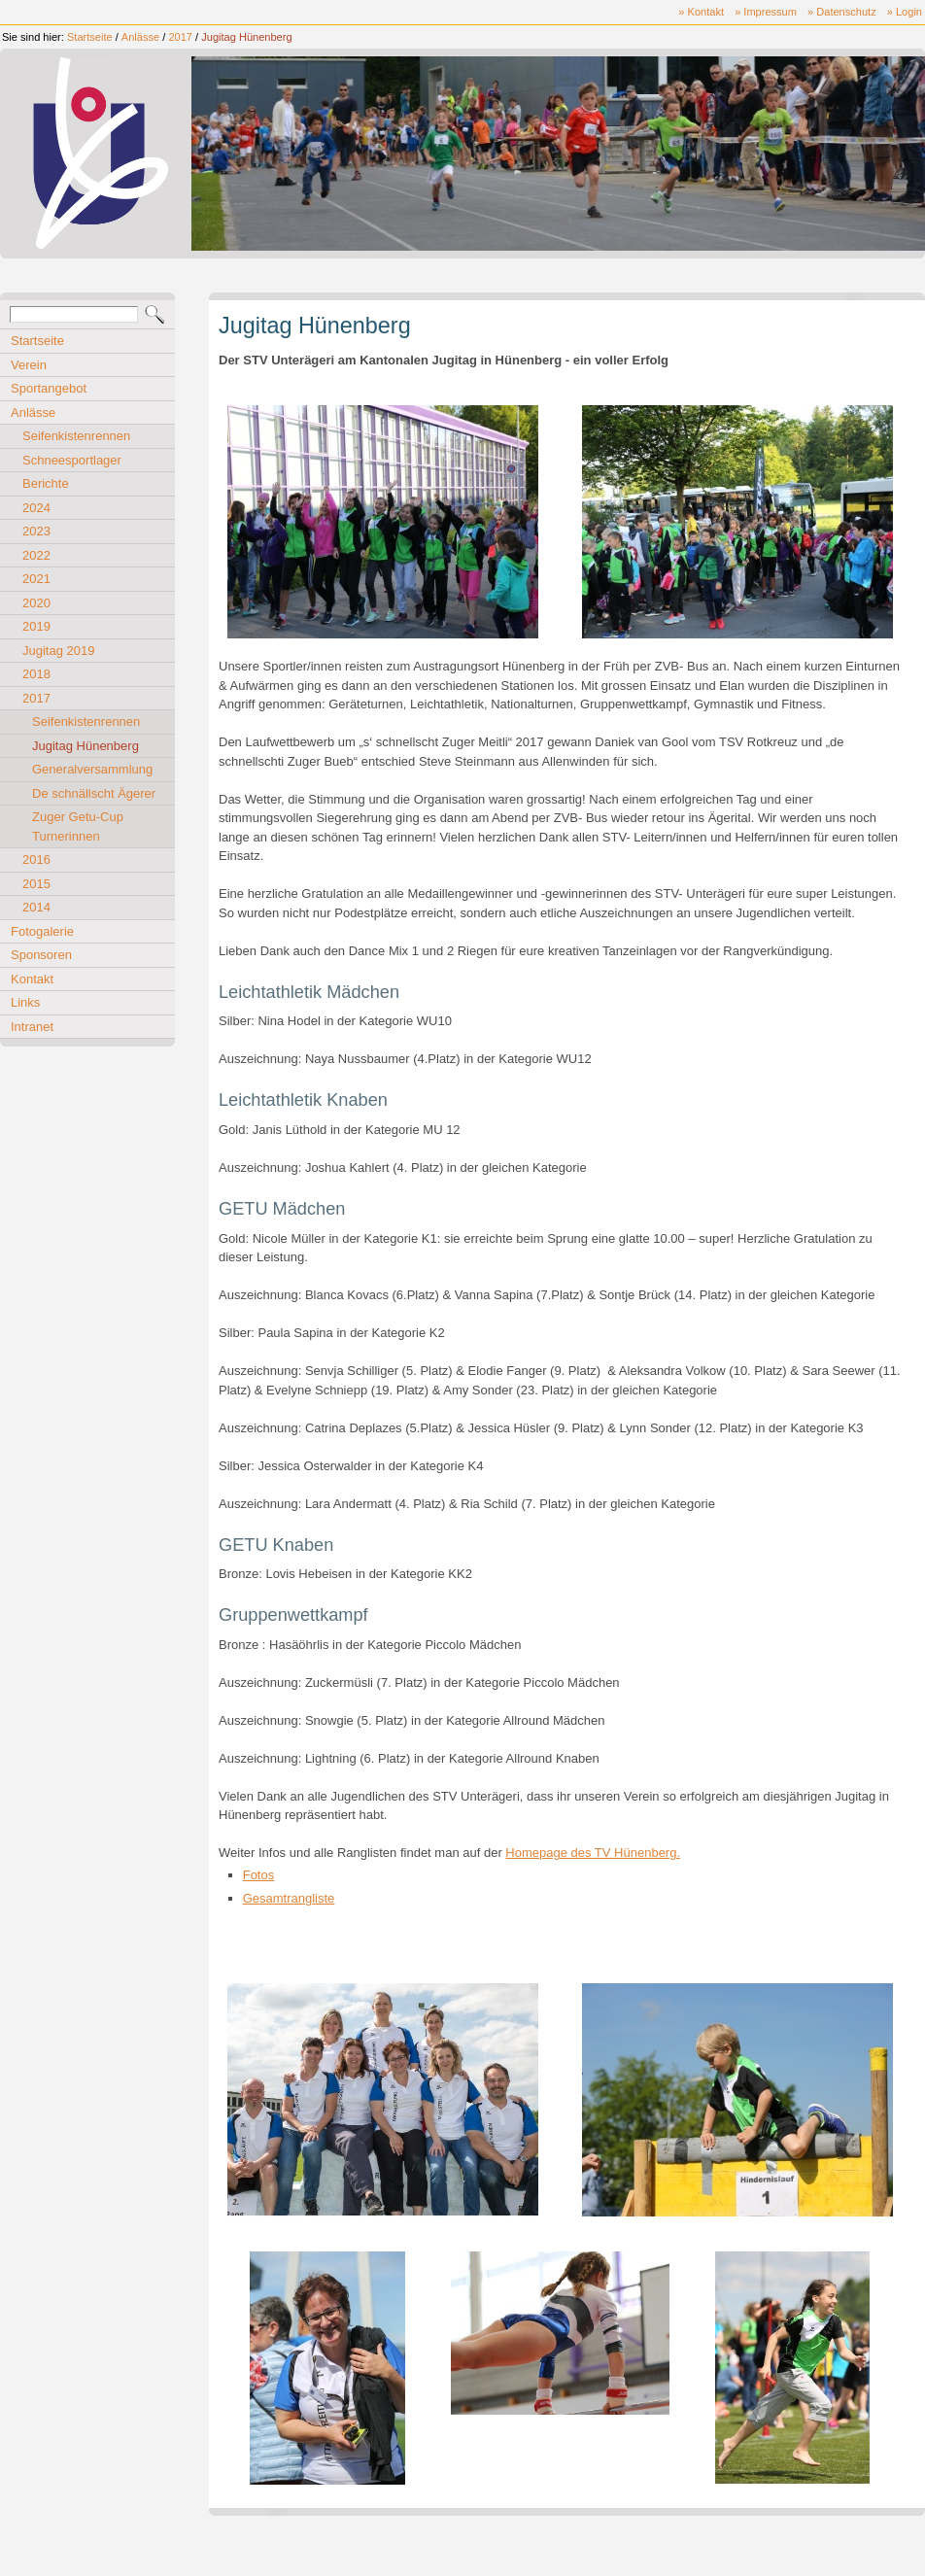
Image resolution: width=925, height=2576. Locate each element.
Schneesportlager (71, 460)
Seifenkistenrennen (76, 436)
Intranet (32, 1026)
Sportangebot (48, 388)
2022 (36, 555)
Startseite (90, 37)
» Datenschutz (841, 11)
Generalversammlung (92, 769)
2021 (36, 578)
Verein (29, 365)
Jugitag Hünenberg (246, 37)
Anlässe (140, 37)
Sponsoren (41, 954)
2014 (36, 907)
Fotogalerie (42, 931)
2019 (36, 626)
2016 (36, 859)
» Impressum (766, 11)
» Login (904, 11)
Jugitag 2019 (58, 650)
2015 (36, 883)
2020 (36, 603)
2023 (36, 531)
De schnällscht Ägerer (93, 793)
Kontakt (32, 979)
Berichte (45, 483)
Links (25, 1002)
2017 (180, 37)
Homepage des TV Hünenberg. (592, 1852)
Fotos (259, 1875)
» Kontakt (701, 11)
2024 (36, 507)
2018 (36, 674)
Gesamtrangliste (289, 1898)
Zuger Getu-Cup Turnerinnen (77, 826)
